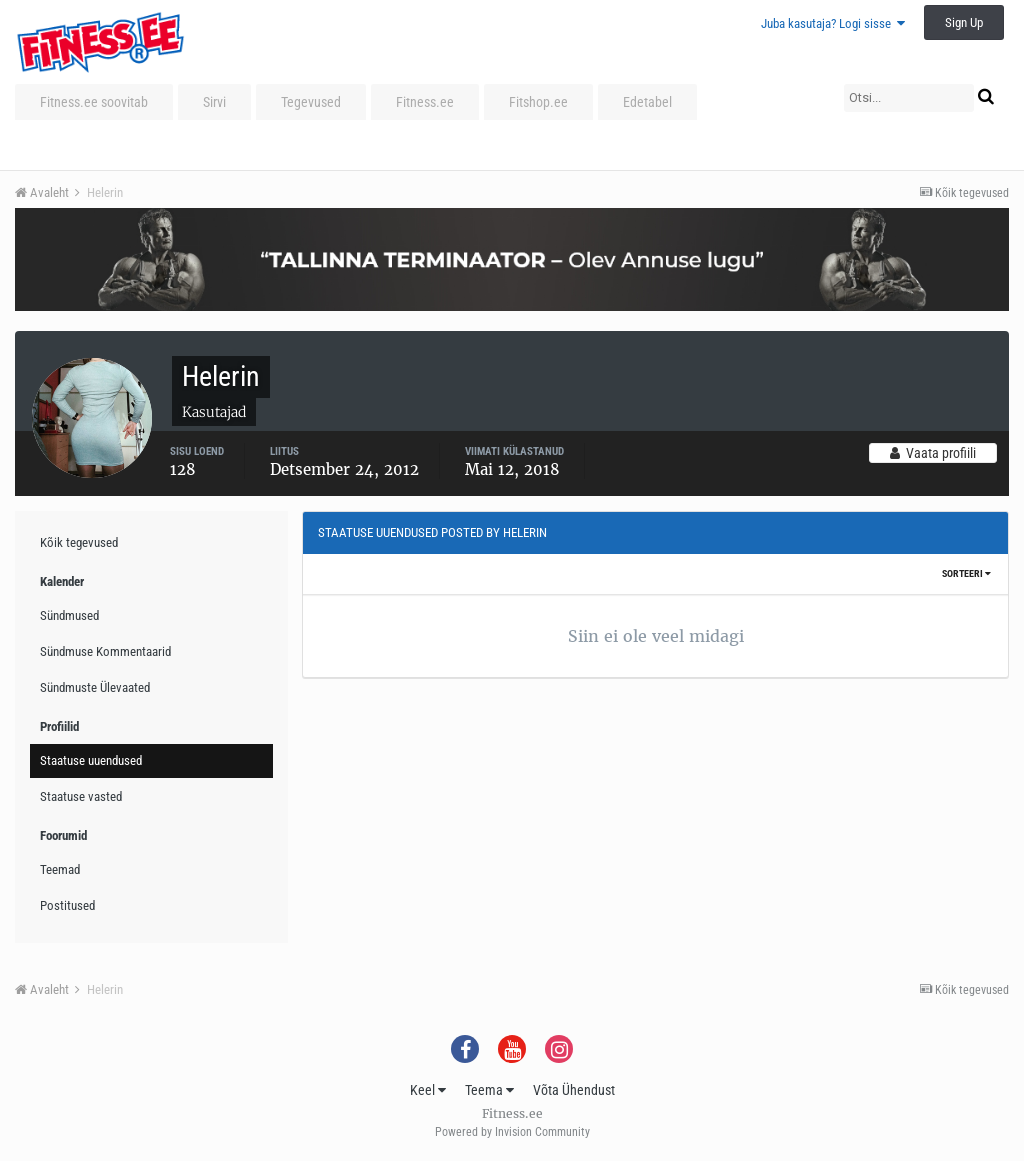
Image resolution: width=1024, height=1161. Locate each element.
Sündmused (69, 615)
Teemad (60, 869)
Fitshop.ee (538, 102)
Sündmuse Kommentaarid (105, 651)
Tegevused (311, 102)
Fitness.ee (425, 102)
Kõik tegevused (79, 542)
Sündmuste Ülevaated (95, 687)
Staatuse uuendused (91, 760)
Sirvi (214, 102)
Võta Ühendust (574, 1090)
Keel (428, 1090)
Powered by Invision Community (512, 1132)
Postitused (67, 905)
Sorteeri (966, 573)
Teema (489, 1090)
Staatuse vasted (81, 796)
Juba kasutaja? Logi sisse (833, 23)
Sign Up (964, 22)
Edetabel (647, 102)
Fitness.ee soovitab (94, 102)
